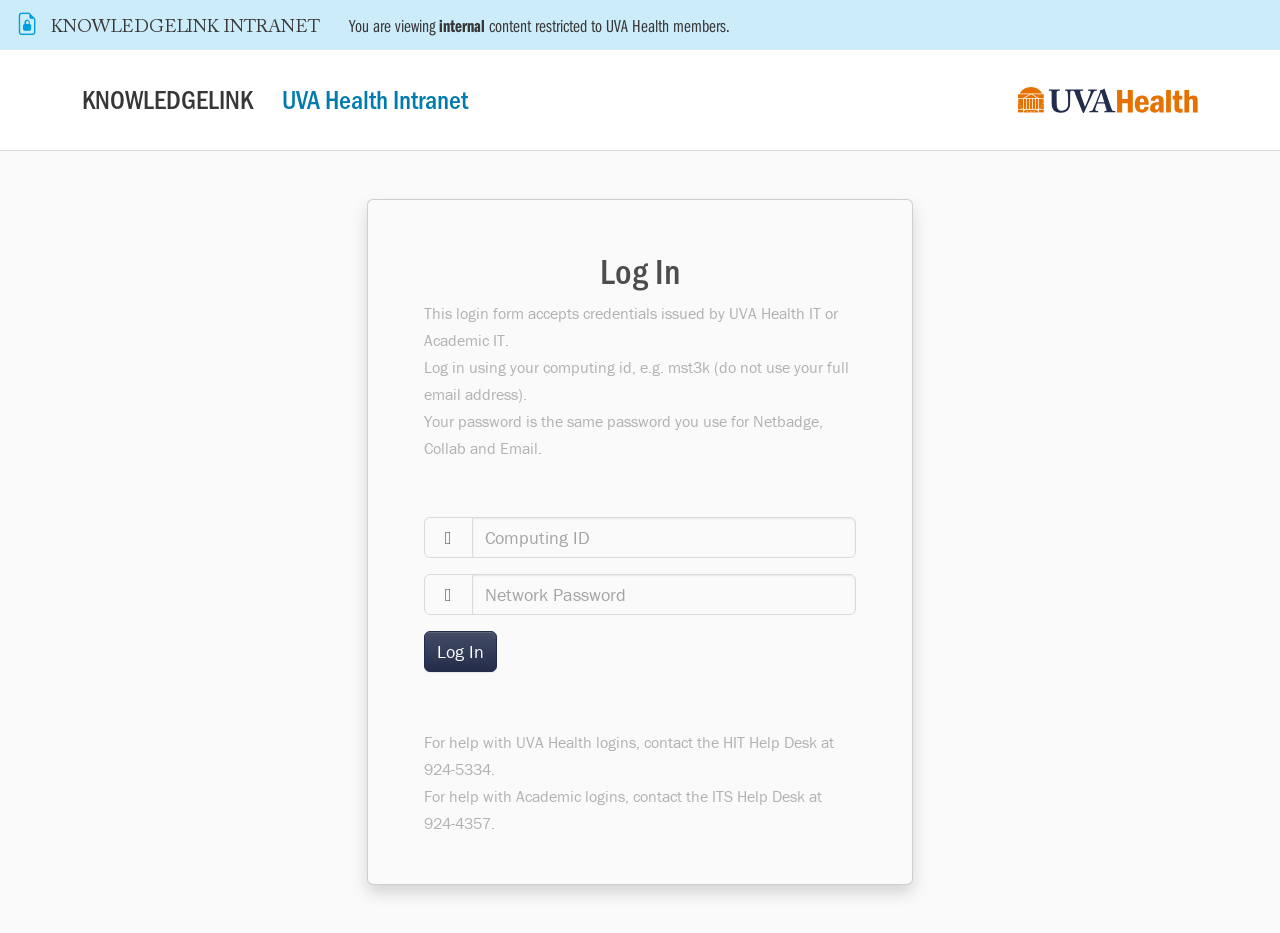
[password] (664, 594)
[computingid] (664, 537)
